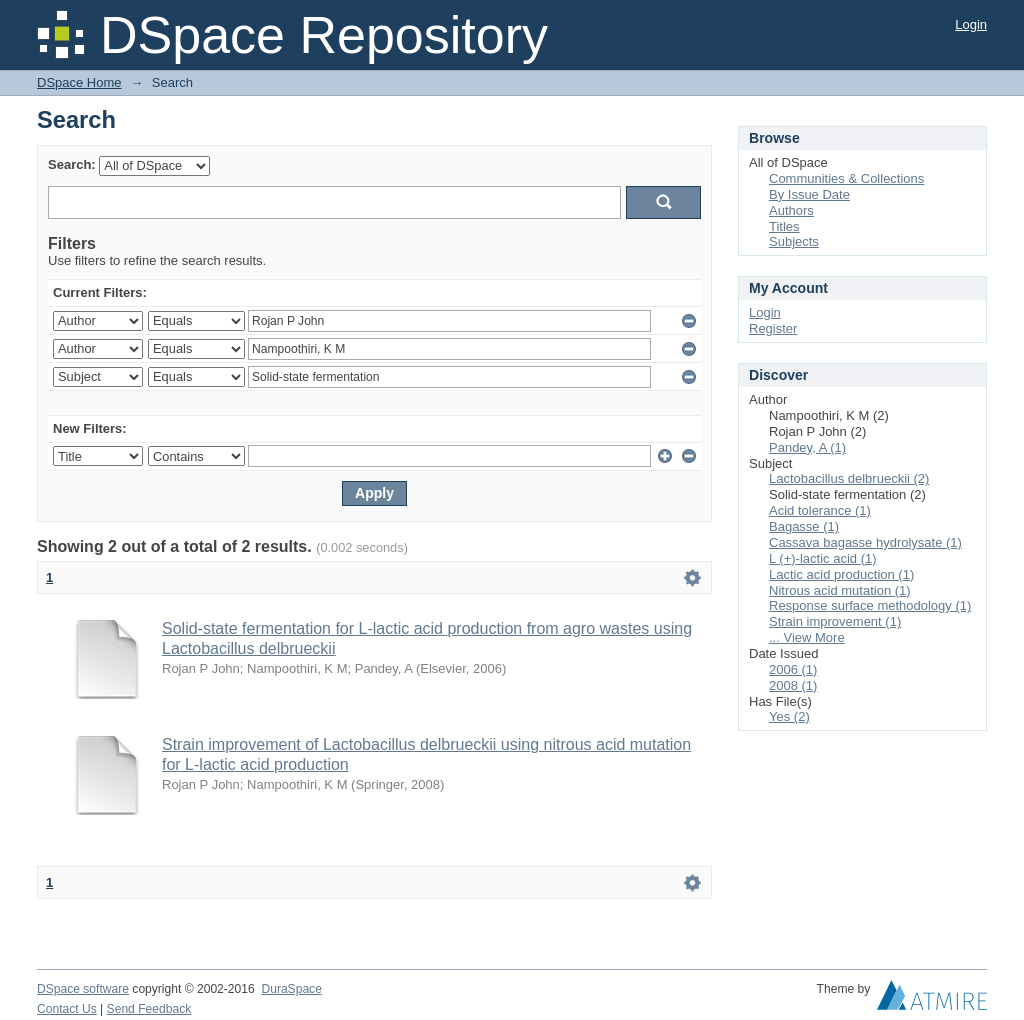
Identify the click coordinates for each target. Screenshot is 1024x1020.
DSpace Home (79, 82)
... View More (807, 637)
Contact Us (67, 1009)
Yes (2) (789, 716)
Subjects (794, 241)
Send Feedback (149, 1009)
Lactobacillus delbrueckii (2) (849, 478)
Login (971, 24)
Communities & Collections (846, 178)
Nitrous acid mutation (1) (840, 590)
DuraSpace (291, 989)
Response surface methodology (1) (870, 605)
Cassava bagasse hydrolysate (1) (865, 542)
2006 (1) (793, 669)
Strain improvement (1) (835, 621)
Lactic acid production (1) (841, 574)
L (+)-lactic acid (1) (823, 558)
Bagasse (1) (804, 526)
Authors (791, 210)
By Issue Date (809, 194)
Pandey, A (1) (807, 447)
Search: (72, 164)
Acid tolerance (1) (820, 510)
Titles (784, 226)
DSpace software (83, 989)
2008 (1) (793, 685)
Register (773, 328)
